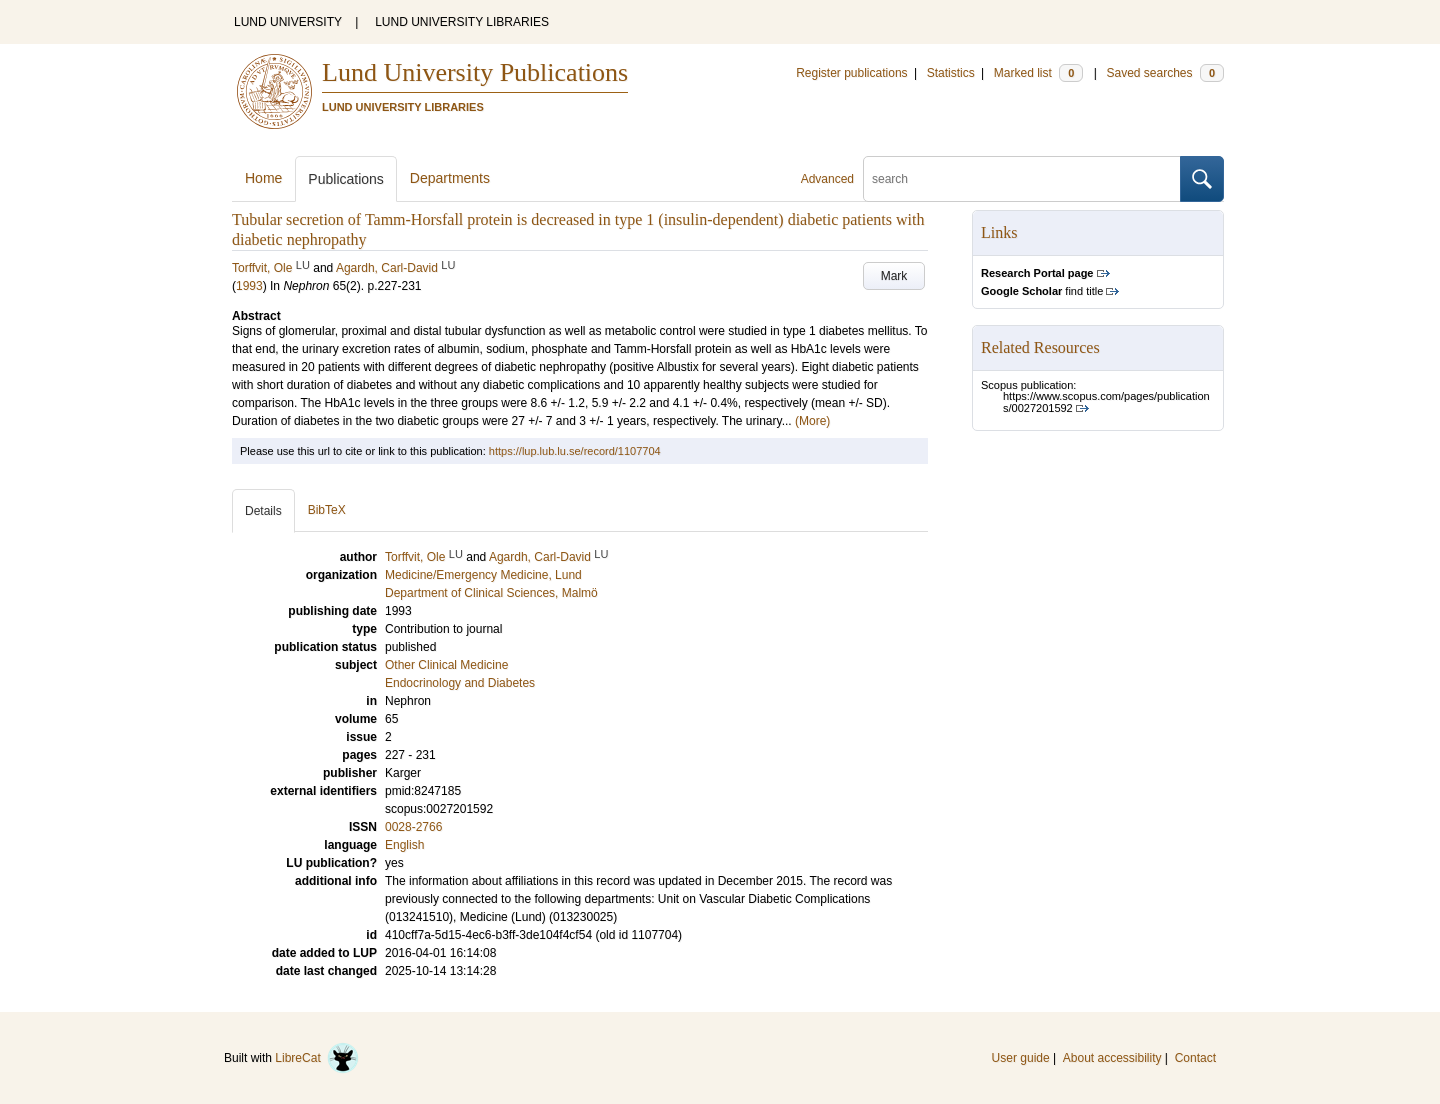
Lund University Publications (475, 72)
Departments (450, 178)
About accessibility (1112, 1058)
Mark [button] (894, 276)
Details (263, 511)
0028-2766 (413, 827)
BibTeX (327, 510)
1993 (249, 286)
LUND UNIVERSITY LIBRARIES (462, 22)
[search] (1022, 179)
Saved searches (1165, 73)
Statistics (951, 73)
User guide (1021, 1058)
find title (1042, 291)
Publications (346, 179)
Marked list (1038, 73)
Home (263, 178)
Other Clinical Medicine (446, 665)
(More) (812, 421)
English (404, 845)
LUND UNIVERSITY (288, 22)
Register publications (851, 73)
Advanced (827, 179)
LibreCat (317, 1058)
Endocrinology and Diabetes (460, 683)
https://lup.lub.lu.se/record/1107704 (575, 451)
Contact (1195, 1058)
